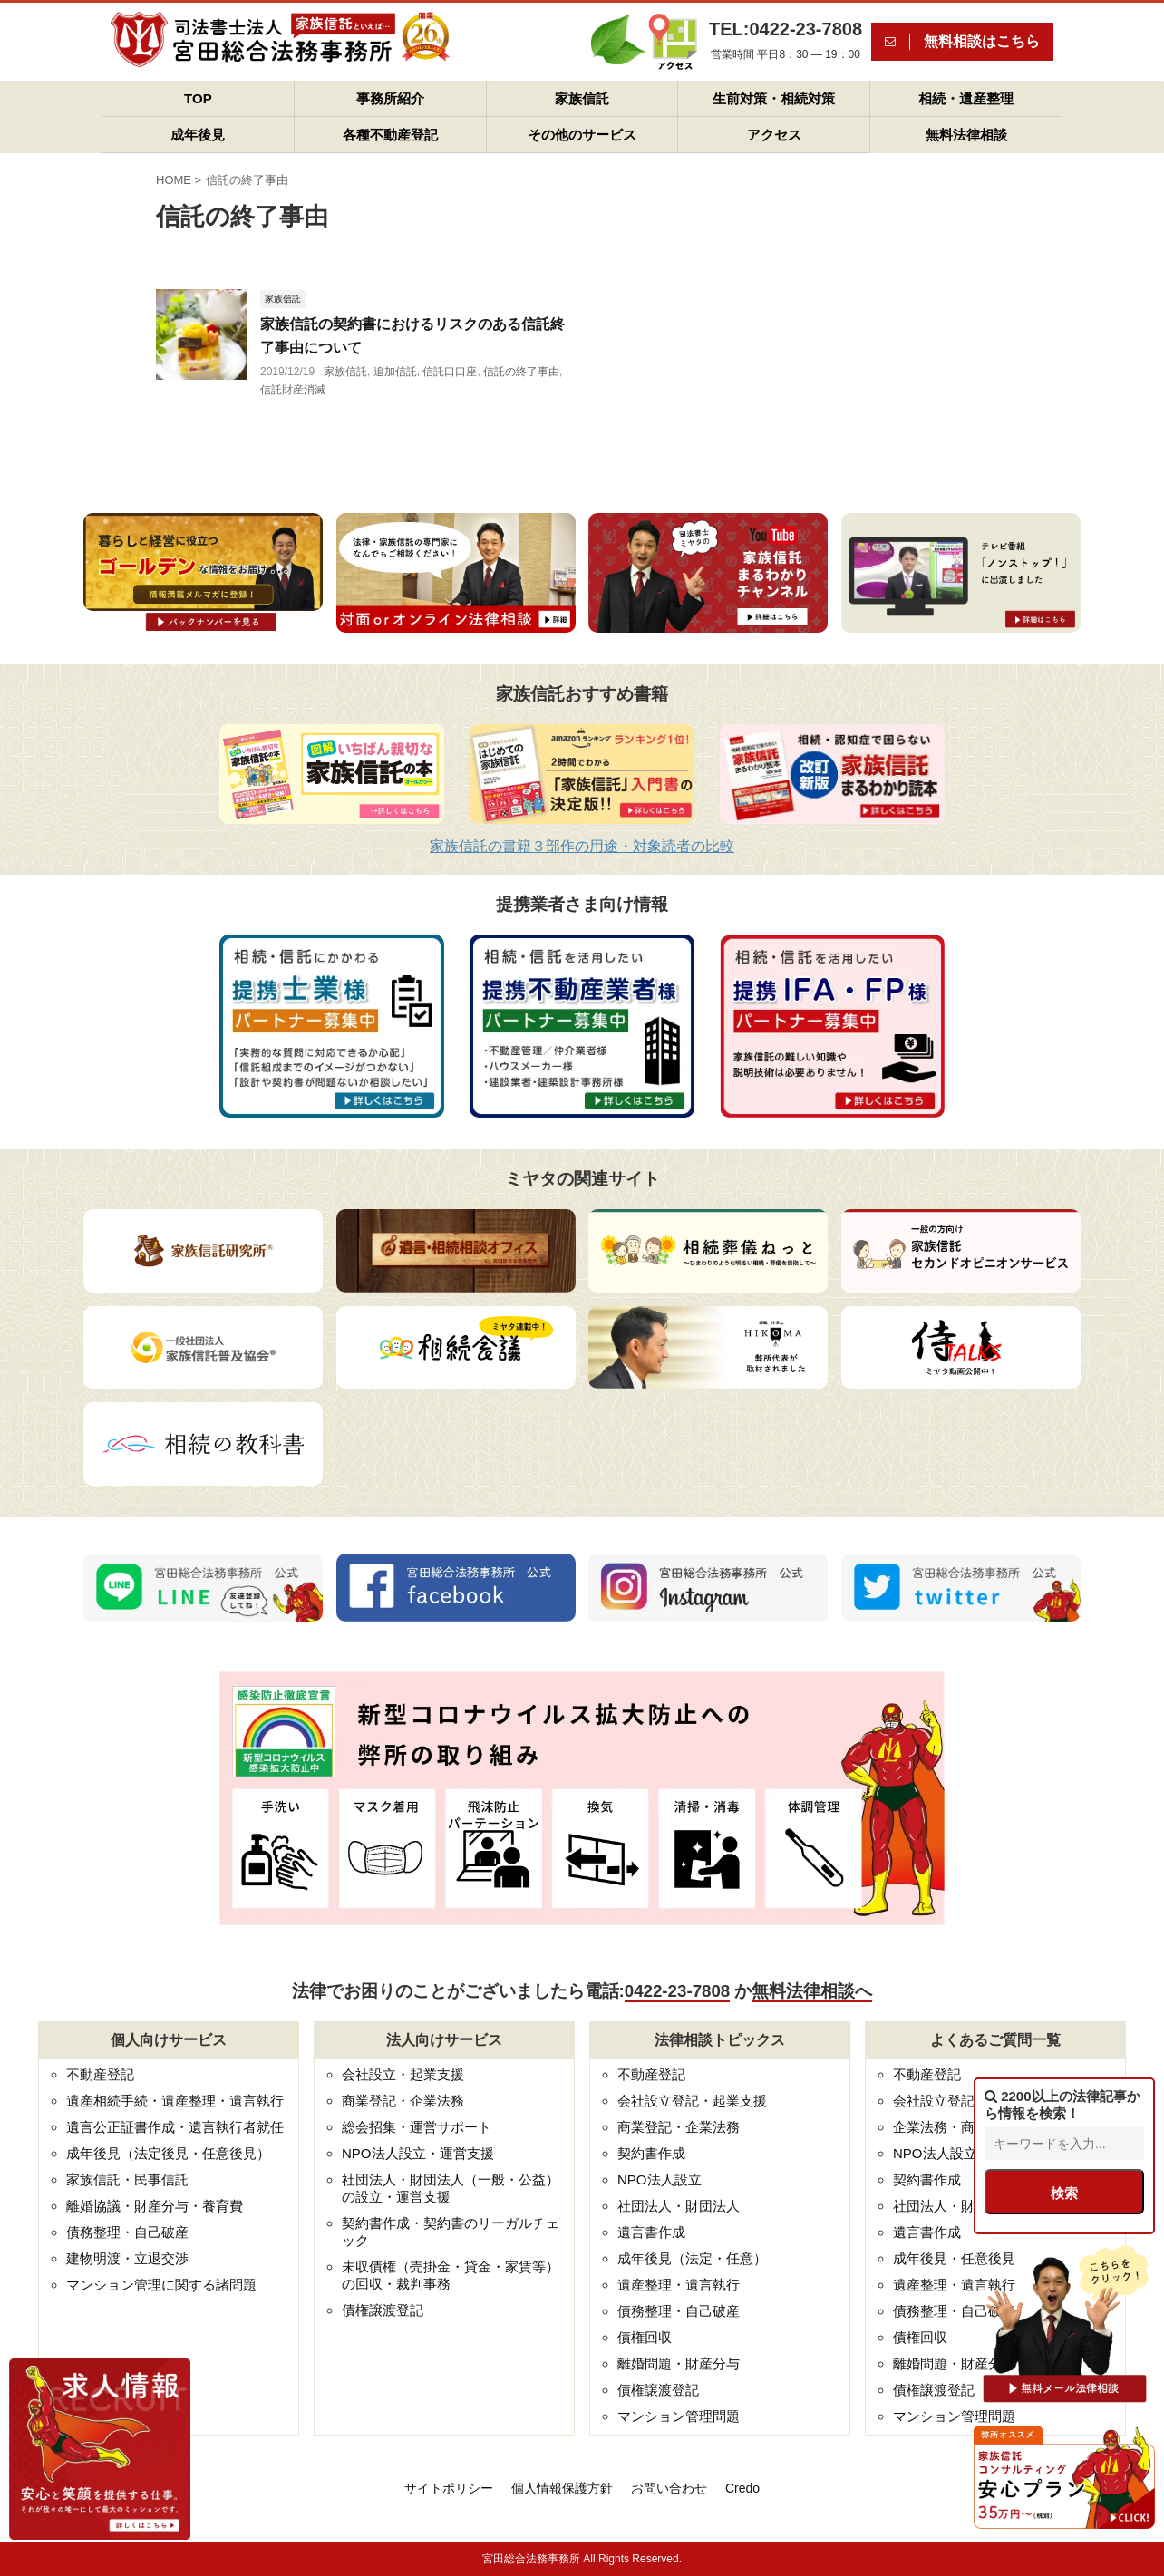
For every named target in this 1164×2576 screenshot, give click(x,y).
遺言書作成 (651, 2232)
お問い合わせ (669, 2488)
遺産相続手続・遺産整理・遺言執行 (175, 2100)
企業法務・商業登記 (954, 2127)
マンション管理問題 (678, 2416)
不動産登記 (100, 2074)
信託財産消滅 (292, 389)
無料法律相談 (966, 134)
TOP (198, 98)
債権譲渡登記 (382, 2310)
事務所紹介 (390, 98)
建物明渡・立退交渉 (127, 2258)
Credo (742, 2488)
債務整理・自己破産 (127, 2232)
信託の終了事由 (521, 371)
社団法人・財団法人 (678, 2205)
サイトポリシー (448, 2488)
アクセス (774, 134)
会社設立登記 (934, 2100)
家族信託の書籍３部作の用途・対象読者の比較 (582, 846)
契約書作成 (651, 2153)
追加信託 (395, 371)
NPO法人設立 (659, 2179)
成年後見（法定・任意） (692, 2258)
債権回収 (644, 2337)
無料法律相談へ (812, 1990)
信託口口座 (449, 371)
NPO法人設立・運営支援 (418, 2153)
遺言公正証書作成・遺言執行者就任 (175, 2127)
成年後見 (197, 134)
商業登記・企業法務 (403, 2100)
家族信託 (582, 98)
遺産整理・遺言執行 (678, 2284)
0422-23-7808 (677, 1990)
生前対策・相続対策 (774, 98)
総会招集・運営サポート (416, 2127)
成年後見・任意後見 (954, 2258)
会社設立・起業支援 (403, 2074)
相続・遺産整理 (966, 98)
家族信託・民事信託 (127, 2179)
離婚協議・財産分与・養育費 (154, 2205)
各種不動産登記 (390, 134)
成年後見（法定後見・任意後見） (168, 2153)
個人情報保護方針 (562, 2488)
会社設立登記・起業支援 (692, 2100)
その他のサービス (582, 134)
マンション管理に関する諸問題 (161, 2284)
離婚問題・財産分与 (678, 2363)
